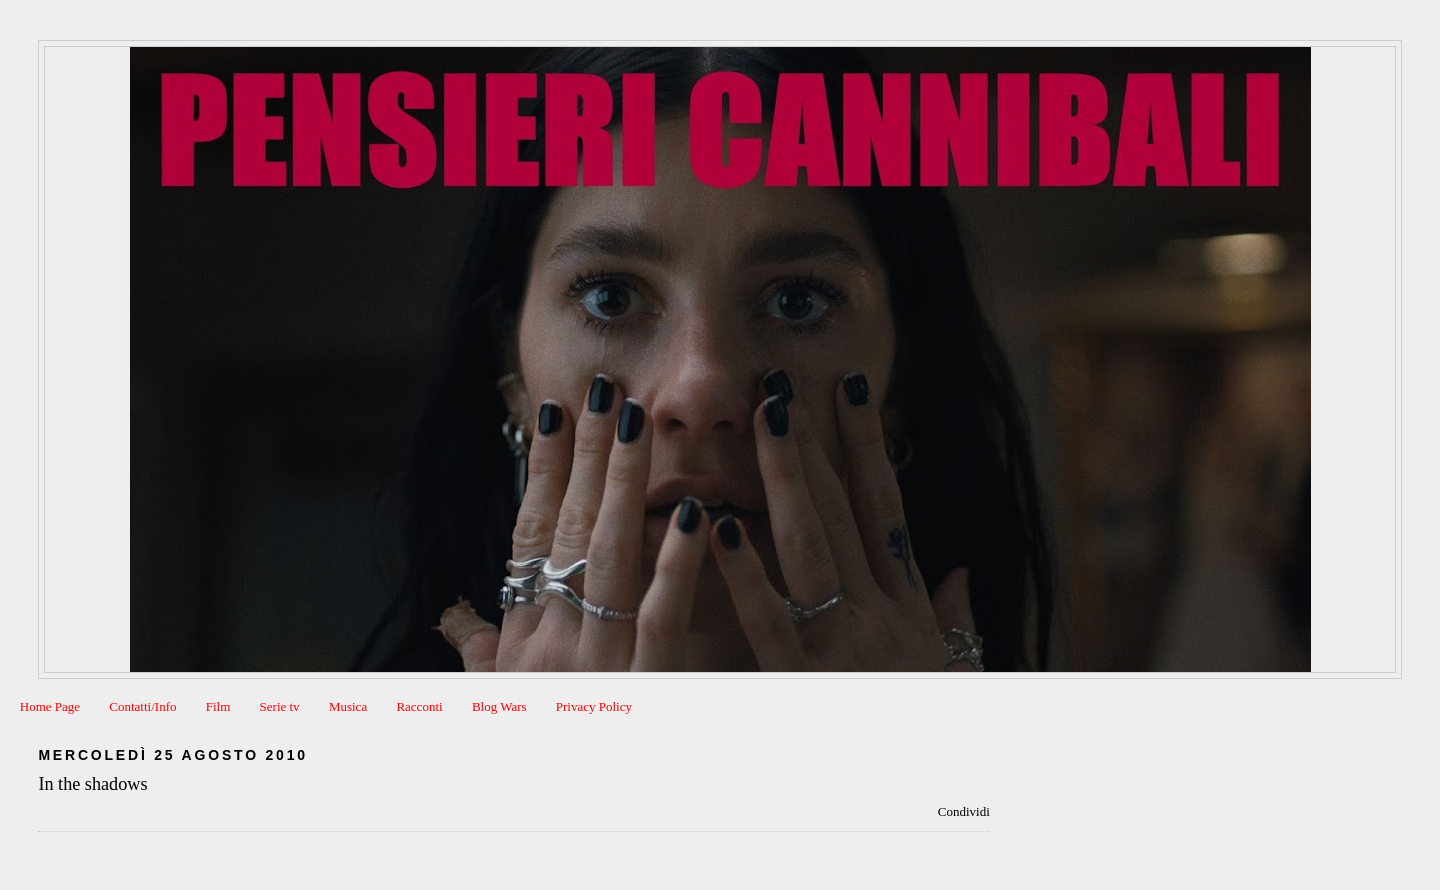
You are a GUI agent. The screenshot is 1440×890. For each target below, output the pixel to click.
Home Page (50, 706)
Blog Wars (499, 706)
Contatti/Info (142, 706)
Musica (348, 706)
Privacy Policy (594, 706)
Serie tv (280, 706)
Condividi (964, 811)
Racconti (419, 706)
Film (218, 706)
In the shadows (92, 784)
